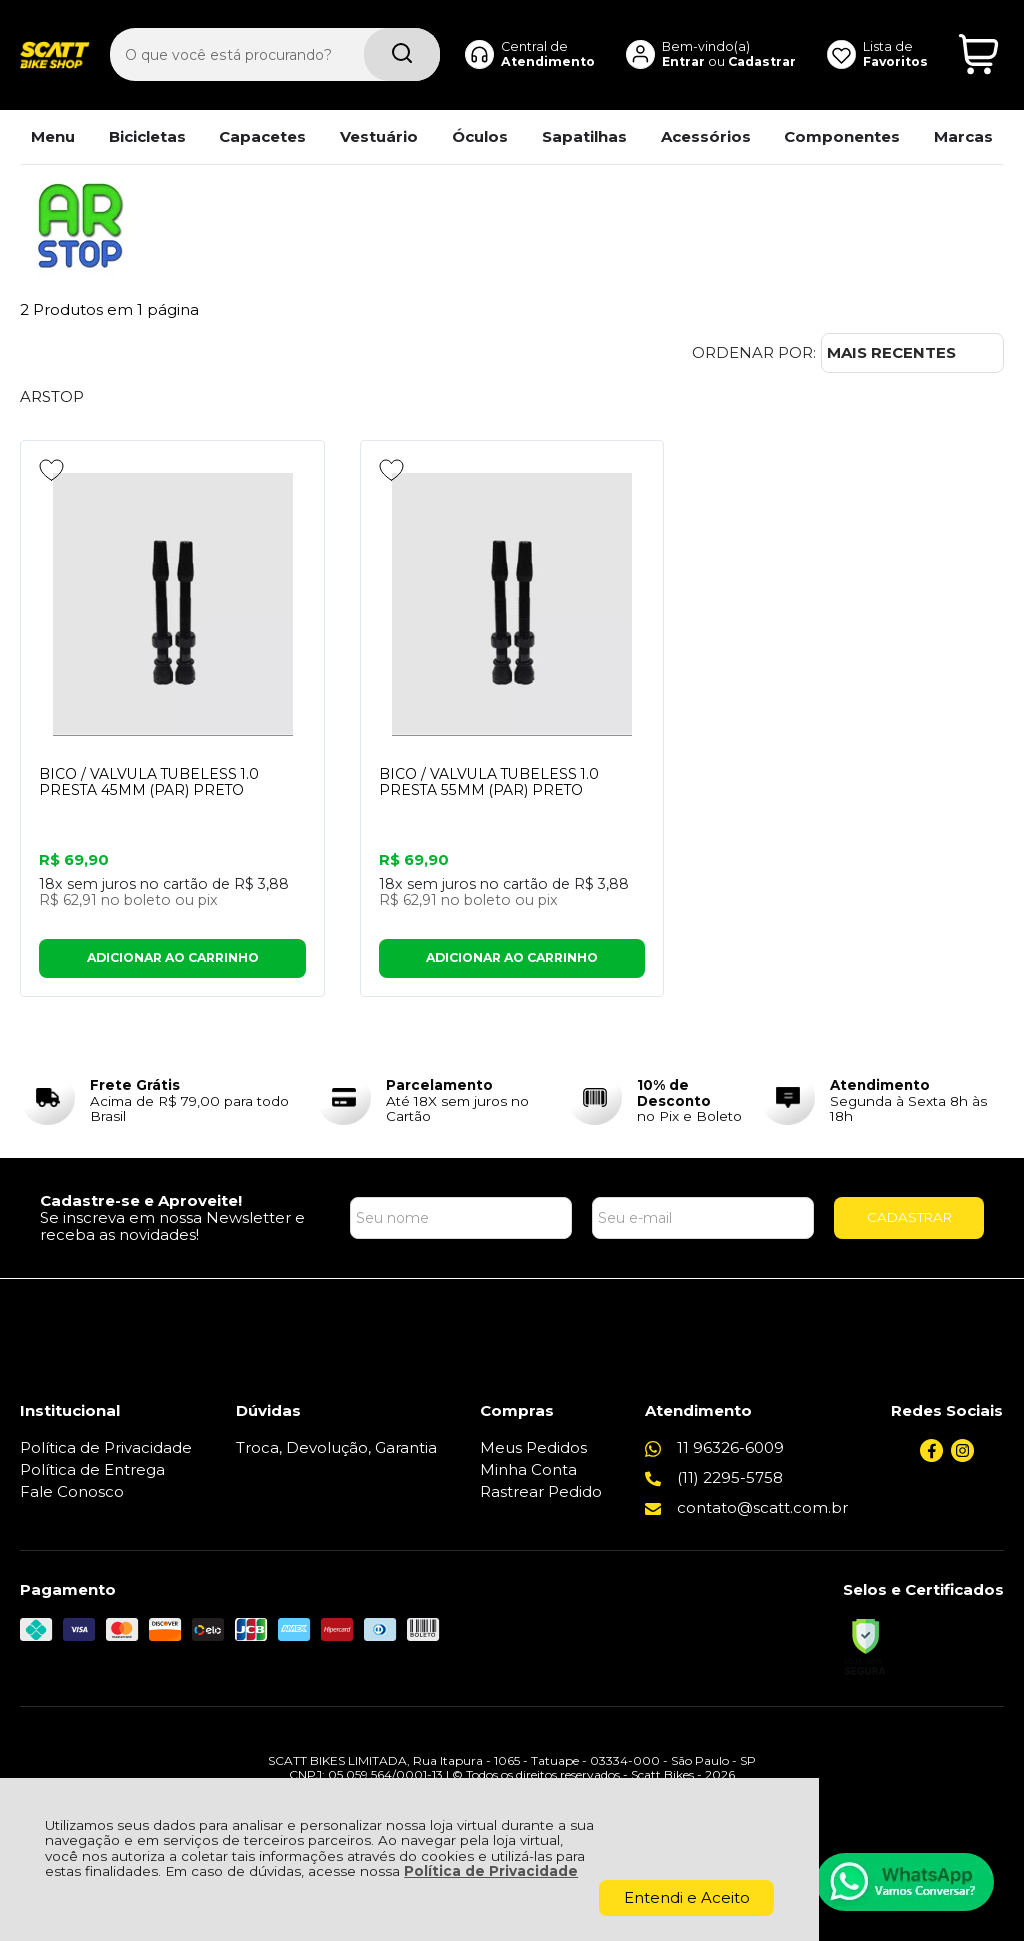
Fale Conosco (72, 1491)
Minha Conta (528, 1469)
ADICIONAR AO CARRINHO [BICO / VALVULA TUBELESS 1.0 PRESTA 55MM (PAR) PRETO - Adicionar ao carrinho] (512, 958)
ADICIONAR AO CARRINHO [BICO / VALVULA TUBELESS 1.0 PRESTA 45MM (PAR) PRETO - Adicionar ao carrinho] (173, 958)
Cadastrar (760, 54)
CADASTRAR (909, 1217)
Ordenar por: (754, 352)
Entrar (681, 54)
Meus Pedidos (533, 1447)
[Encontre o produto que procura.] (400, 48)
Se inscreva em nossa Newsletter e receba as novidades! (172, 1226)
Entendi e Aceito (687, 1897)
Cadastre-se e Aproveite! (141, 1200)
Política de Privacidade (491, 1871)
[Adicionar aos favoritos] (51, 470)
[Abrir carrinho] (978, 48)
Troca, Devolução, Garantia (336, 1447)
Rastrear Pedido (541, 1491)
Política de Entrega (92, 1469)
